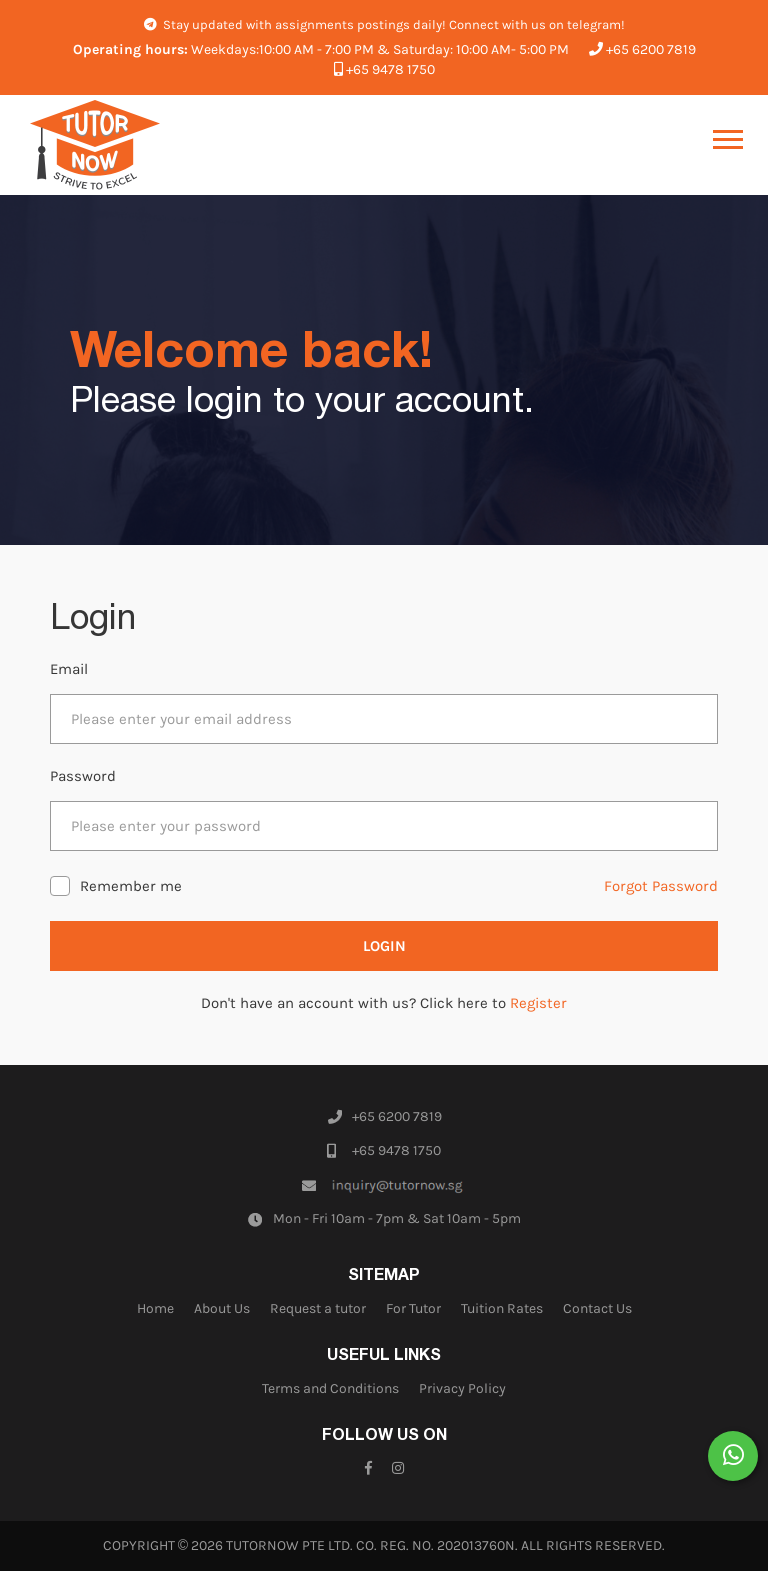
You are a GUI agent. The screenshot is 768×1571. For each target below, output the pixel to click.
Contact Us (597, 1308)
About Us (222, 1308)
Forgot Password (661, 886)
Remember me (131, 886)
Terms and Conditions (330, 1388)
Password (83, 776)
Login (384, 946)
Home (155, 1308)
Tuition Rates (502, 1308)
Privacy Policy (462, 1388)
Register (538, 1003)
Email (69, 669)
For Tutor (413, 1308)
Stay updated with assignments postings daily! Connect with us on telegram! (384, 24)
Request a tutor (318, 1308)
